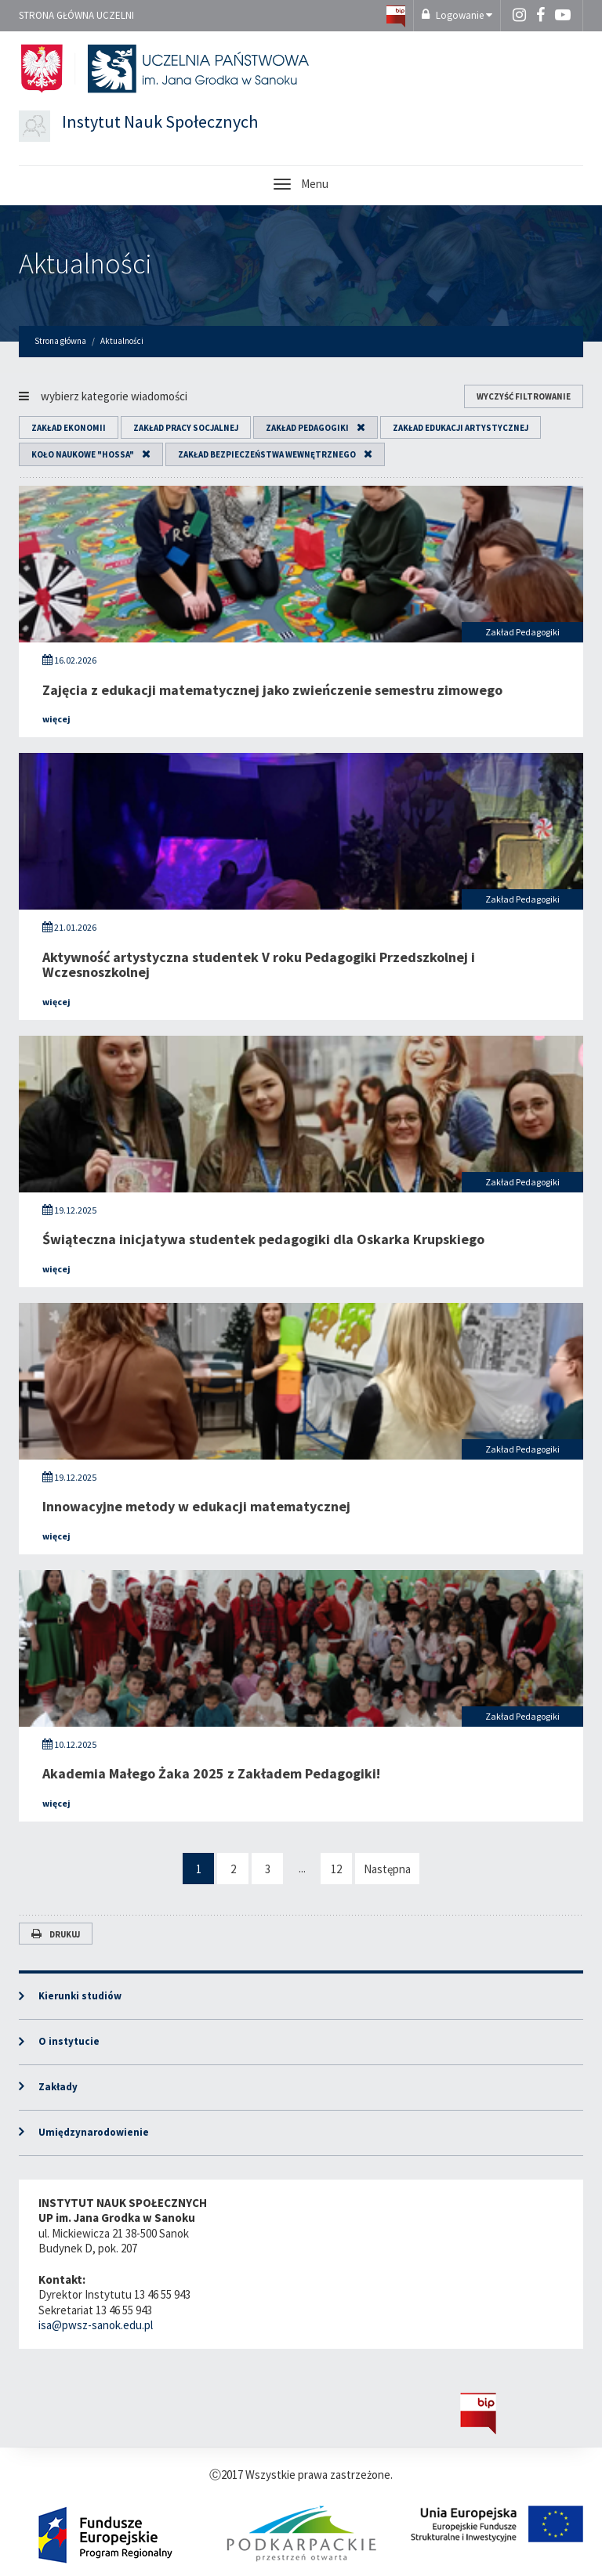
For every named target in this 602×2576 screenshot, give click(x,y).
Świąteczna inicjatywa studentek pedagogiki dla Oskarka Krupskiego (263, 1239)
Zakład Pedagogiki (307, 427)
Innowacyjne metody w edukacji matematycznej (196, 1506)
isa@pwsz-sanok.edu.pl (95, 2324)
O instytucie (69, 2041)
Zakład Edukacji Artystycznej (460, 427)
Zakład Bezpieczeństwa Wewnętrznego (267, 454)
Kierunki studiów (79, 1996)
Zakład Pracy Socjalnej (185, 427)
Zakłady (58, 2086)
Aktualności (85, 263)
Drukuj (55, 1934)
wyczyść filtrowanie (524, 396)
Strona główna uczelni (76, 15)
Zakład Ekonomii (68, 427)
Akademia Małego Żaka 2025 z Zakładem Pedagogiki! (211, 1773)
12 (336, 1868)
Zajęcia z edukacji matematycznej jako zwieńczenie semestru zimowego (272, 690)
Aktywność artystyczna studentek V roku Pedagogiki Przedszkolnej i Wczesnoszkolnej (258, 965)
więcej (56, 719)
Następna (387, 1868)
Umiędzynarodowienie (93, 2132)
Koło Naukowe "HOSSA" (82, 454)
